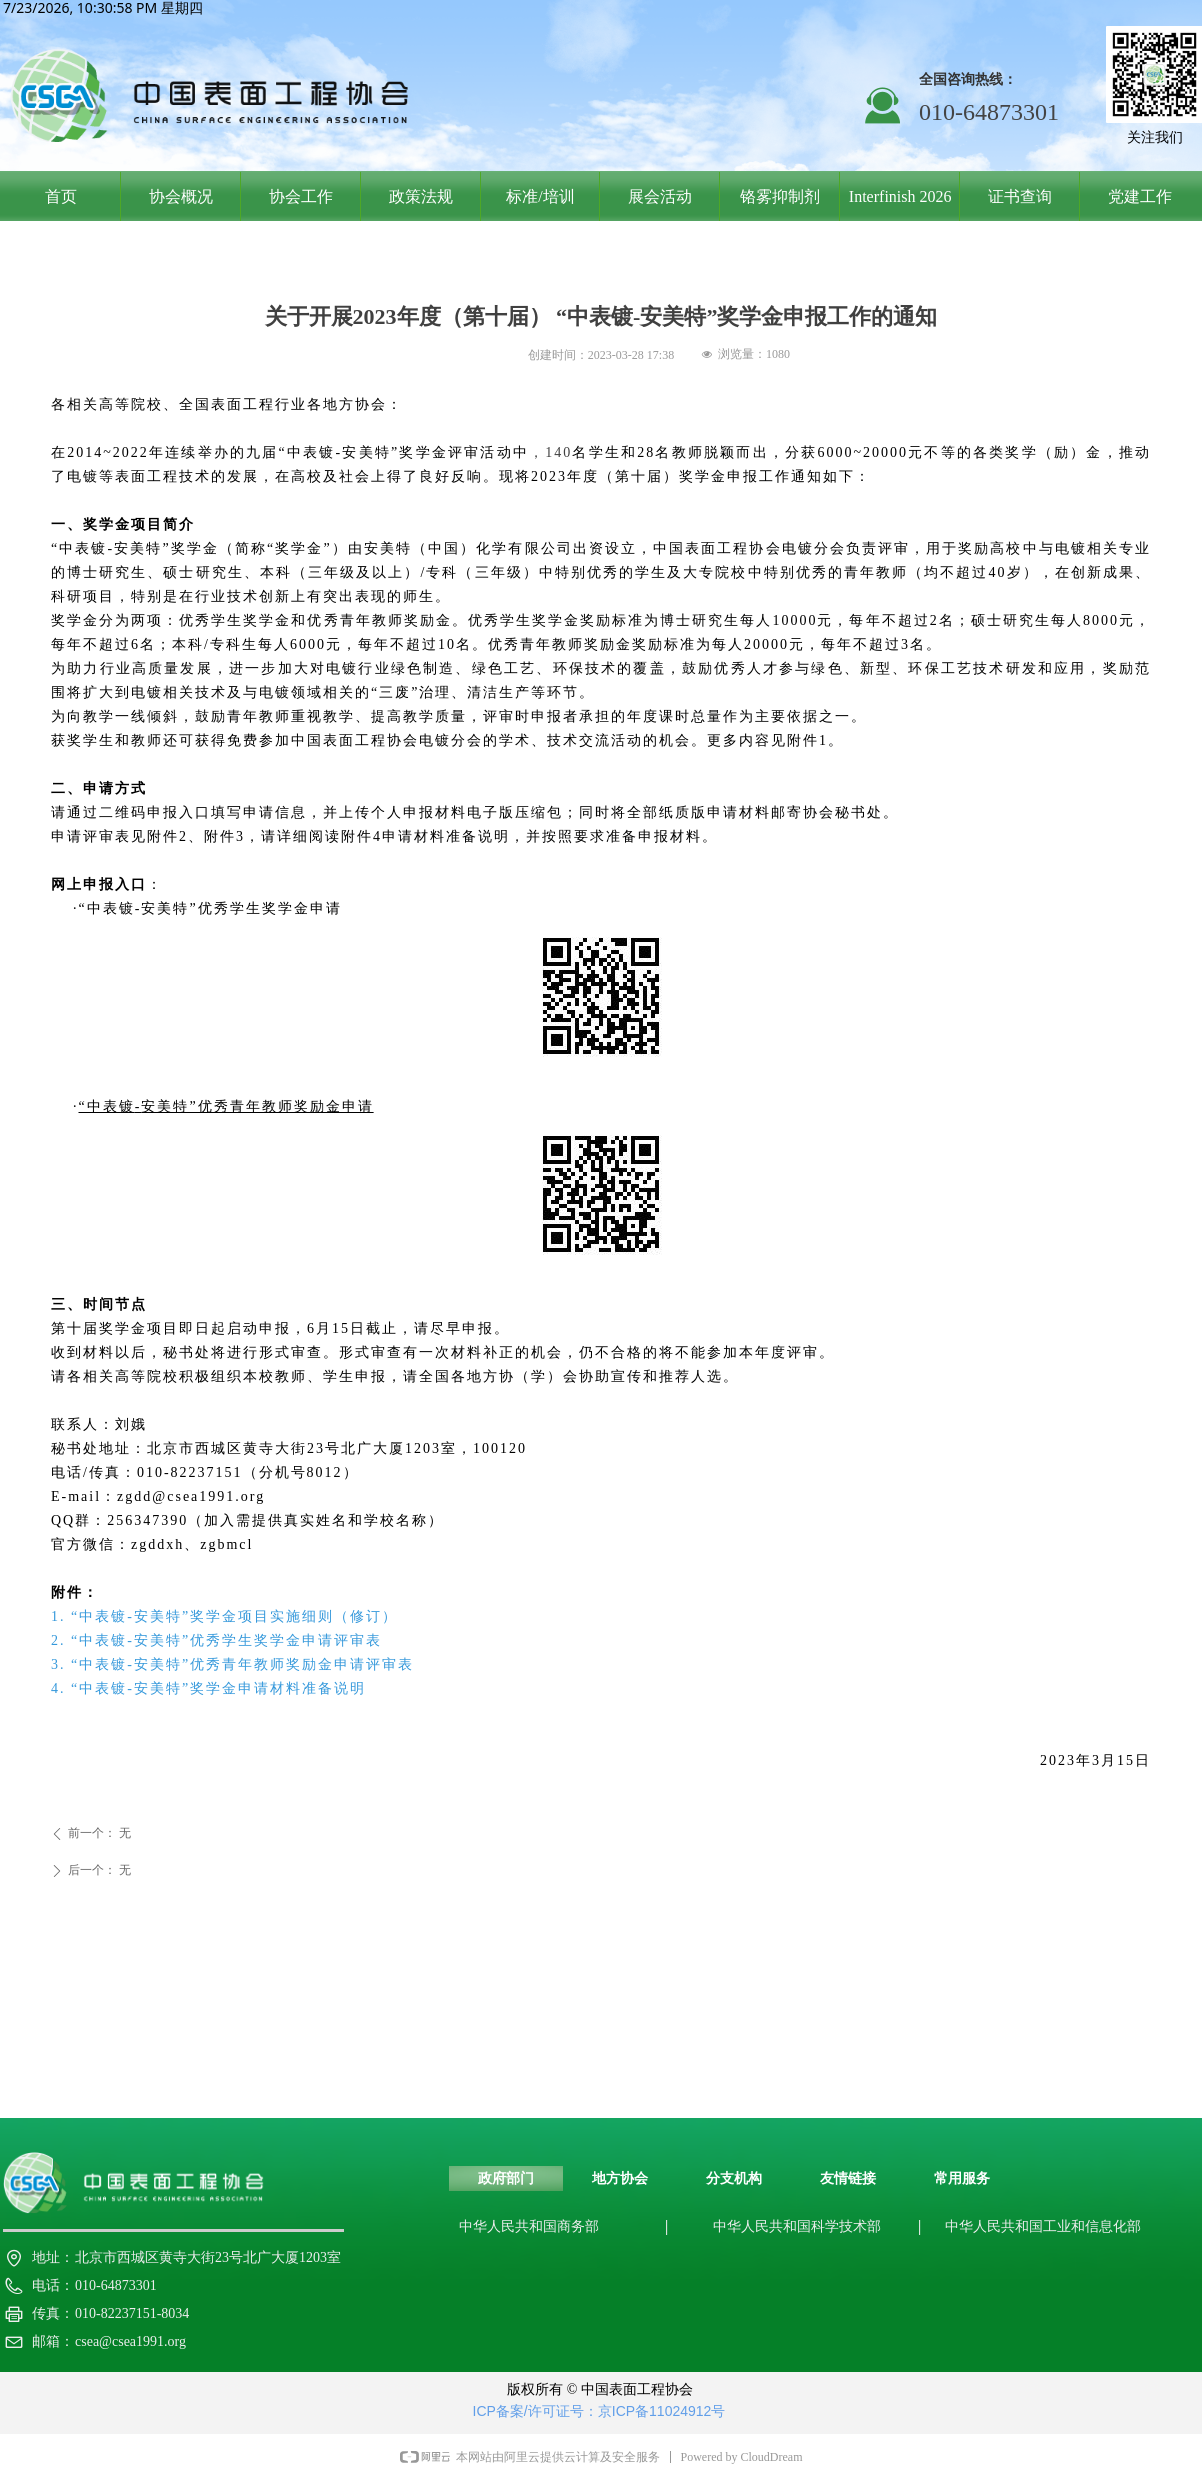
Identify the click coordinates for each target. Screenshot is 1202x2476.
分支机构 (734, 2178)
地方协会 (620, 2178)
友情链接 (848, 2178)
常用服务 (962, 2178)
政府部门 (506, 2178)
